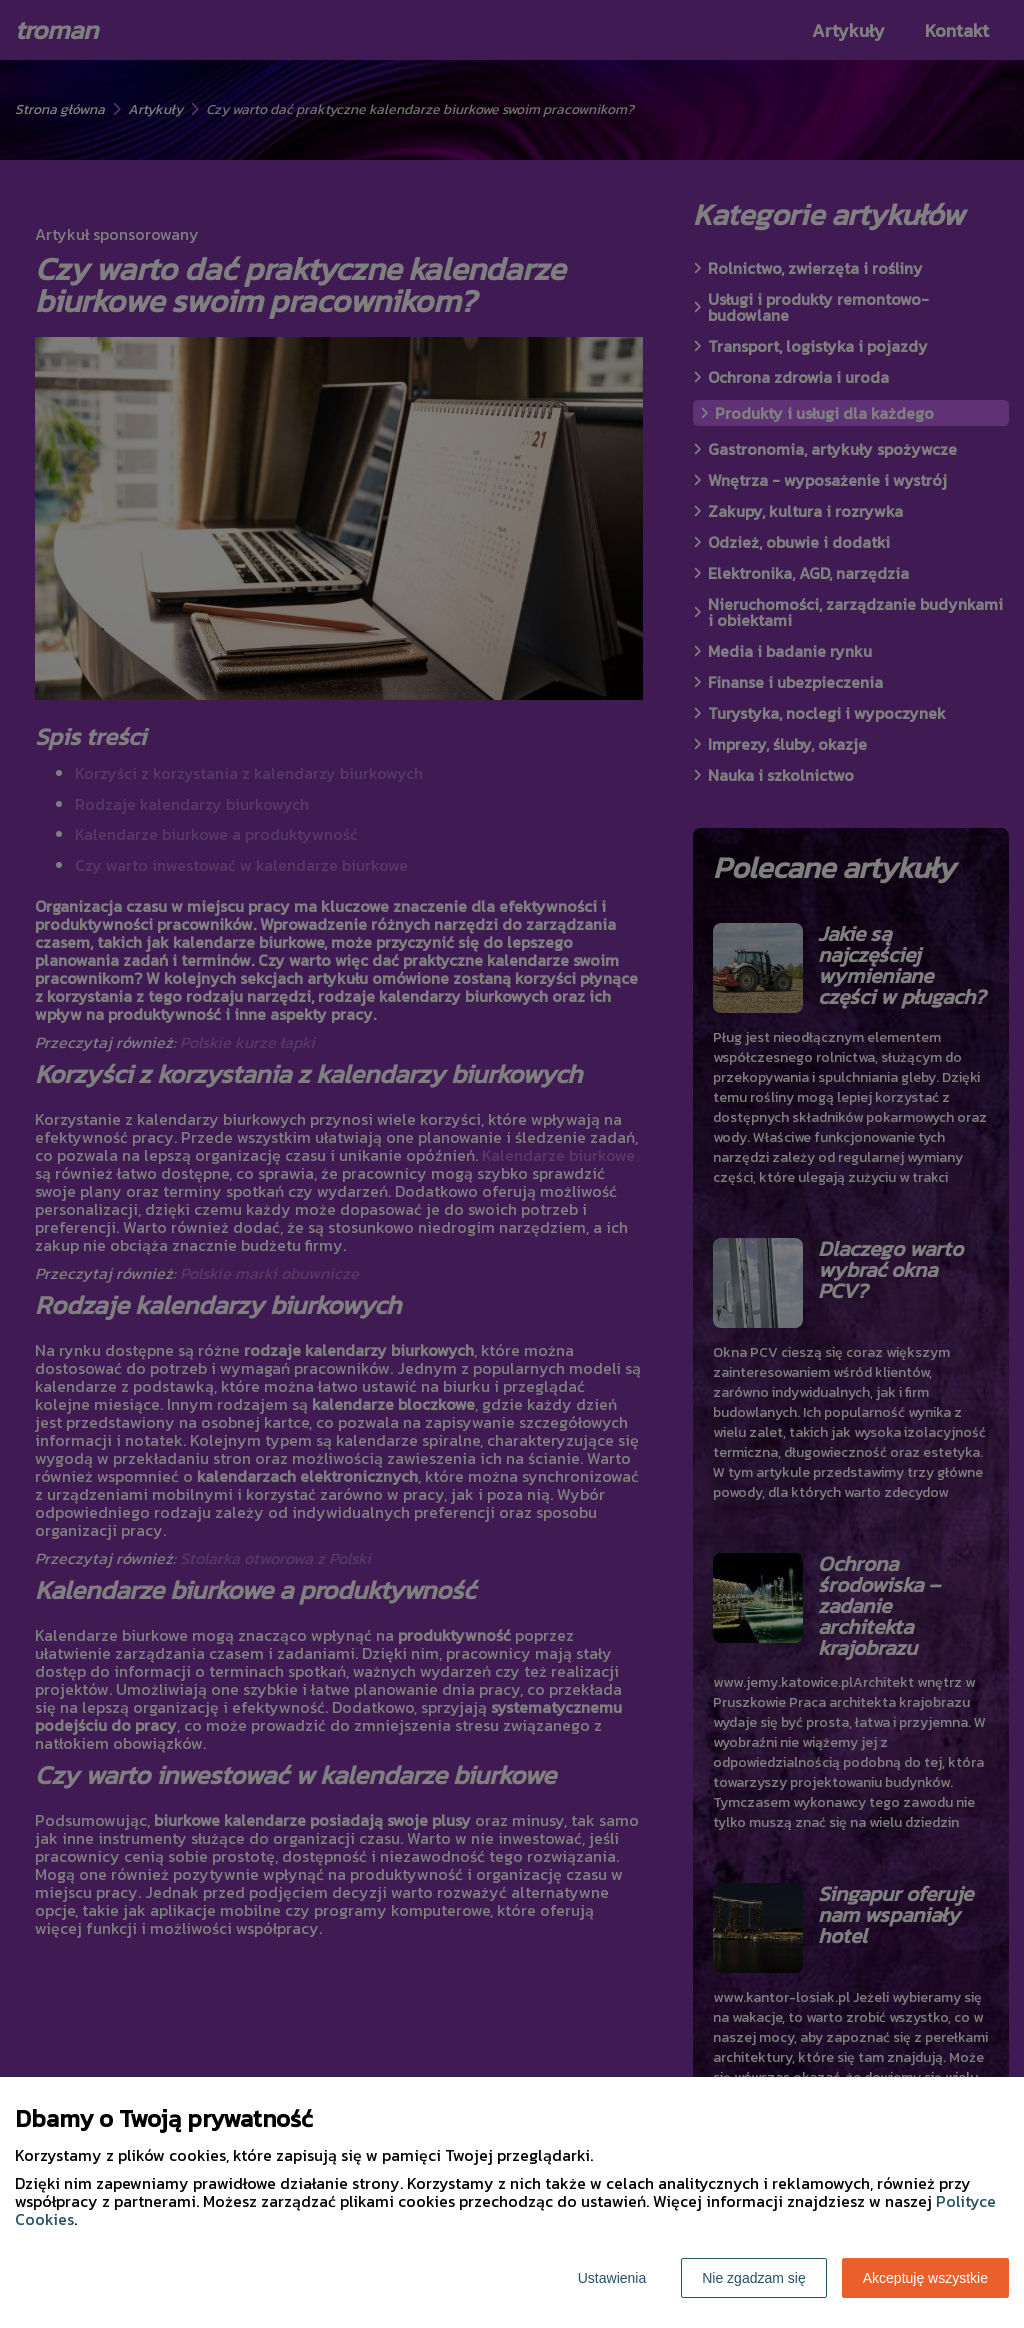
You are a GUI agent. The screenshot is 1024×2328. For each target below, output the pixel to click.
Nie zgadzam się (754, 2278)
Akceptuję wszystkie (925, 2278)
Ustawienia (612, 2278)
